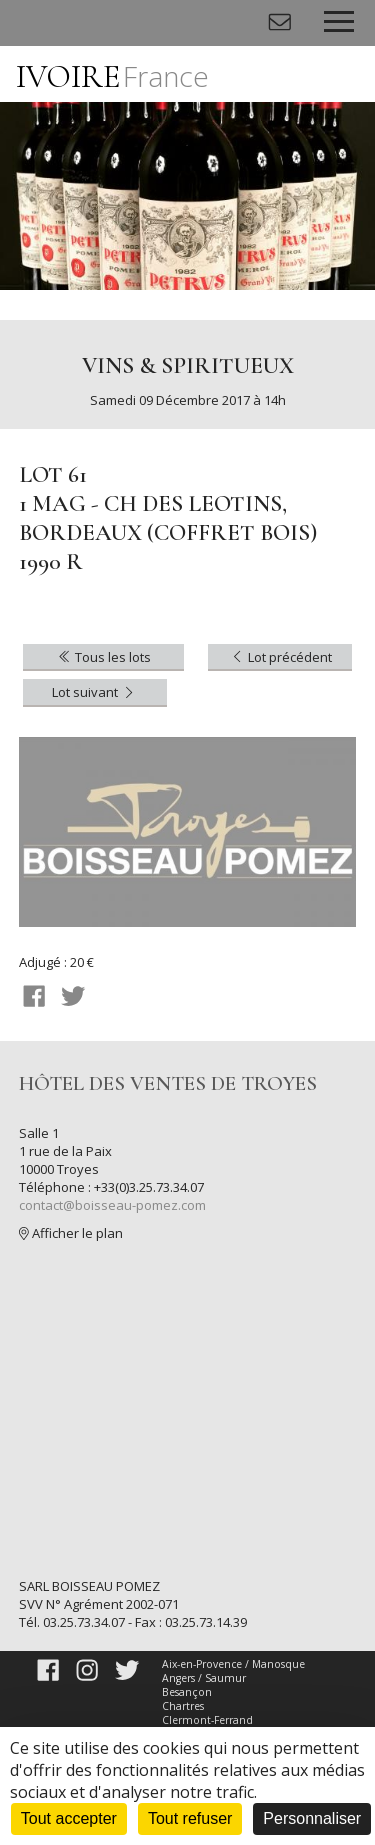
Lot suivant (94, 692)
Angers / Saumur (204, 1678)
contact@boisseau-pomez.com (112, 1205)
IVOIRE (112, 76)
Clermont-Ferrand (207, 1720)
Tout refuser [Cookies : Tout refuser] (190, 1818)
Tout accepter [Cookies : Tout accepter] (69, 1818)
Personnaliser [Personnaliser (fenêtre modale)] (312, 1818)
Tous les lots (103, 657)
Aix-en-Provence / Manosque (233, 1664)
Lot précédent (280, 657)
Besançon (187, 1692)
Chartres (183, 1706)
